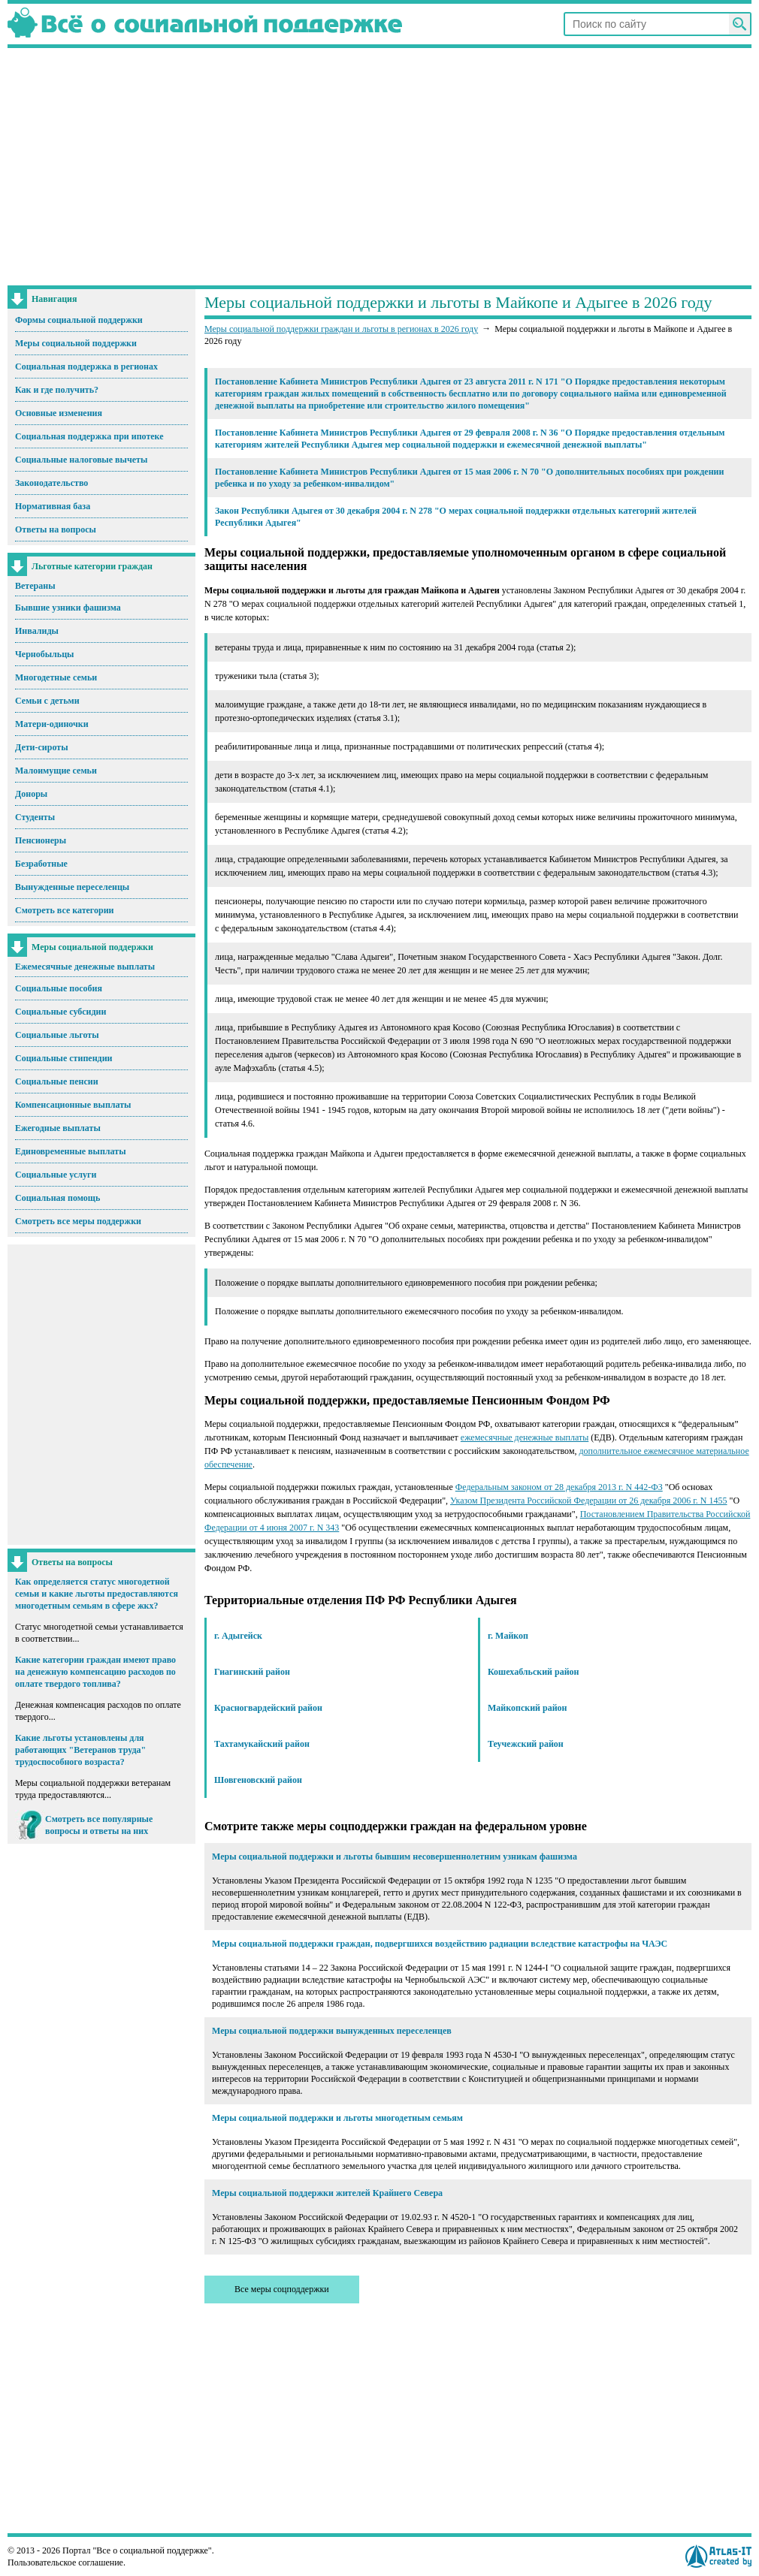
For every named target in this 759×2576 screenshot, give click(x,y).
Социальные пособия (58, 988)
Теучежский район (526, 1744)
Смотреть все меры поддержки (78, 1221)
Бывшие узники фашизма (68, 607)
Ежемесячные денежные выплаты (85, 966)
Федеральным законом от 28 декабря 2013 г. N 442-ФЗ (559, 1487)
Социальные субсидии (60, 1011)
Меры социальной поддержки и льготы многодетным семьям (337, 2118)
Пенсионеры (40, 840)
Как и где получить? (56, 390)
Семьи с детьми (47, 700)
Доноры (31, 794)
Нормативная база (52, 506)
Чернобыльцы (44, 654)
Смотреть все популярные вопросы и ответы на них (99, 1825)
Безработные (41, 863)
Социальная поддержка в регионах (86, 366)
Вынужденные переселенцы (72, 887)
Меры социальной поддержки (76, 343)
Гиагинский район (252, 1672)
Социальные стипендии (63, 1058)
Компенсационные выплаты (73, 1104)
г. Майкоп (508, 1635)
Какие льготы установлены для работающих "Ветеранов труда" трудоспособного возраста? (80, 1750)
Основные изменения (58, 413)
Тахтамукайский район (262, 1744)
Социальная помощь (57, 1198)
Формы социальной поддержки (79, 320)
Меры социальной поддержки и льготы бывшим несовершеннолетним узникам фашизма (394, 1856)
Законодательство (51, 483)
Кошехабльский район (533, 1672)
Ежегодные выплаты (58, 1128)
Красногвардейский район (268, 1708)
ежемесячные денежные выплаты (524, 1437)
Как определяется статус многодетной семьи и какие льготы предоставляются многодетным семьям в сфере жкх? (96, 1593)
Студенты (35, 817)
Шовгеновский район (258, 1780)
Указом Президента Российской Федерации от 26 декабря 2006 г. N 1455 (588, 1500)
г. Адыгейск (238, 1635)
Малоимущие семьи (56, 770)
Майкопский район (527, 1708)
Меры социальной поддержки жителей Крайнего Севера (327, 2193)
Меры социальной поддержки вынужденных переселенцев (332, 2031)
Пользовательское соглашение (65, 2562)
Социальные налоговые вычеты (81, 459)
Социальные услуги (55, 1174)
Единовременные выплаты (70, 1151)
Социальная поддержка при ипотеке (89, 436)
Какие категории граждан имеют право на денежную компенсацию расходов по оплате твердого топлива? (95, 1671)
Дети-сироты (41, 747)
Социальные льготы (57, 1035)
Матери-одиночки (52, 724)
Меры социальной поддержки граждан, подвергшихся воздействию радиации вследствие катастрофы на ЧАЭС (439, 1943)
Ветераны (35, 586)
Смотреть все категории (64, 910)
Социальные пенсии (56, 1081)
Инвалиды (37, 631)
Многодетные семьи (56, 677)
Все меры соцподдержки (281, 2289)
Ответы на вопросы (55, 529)
